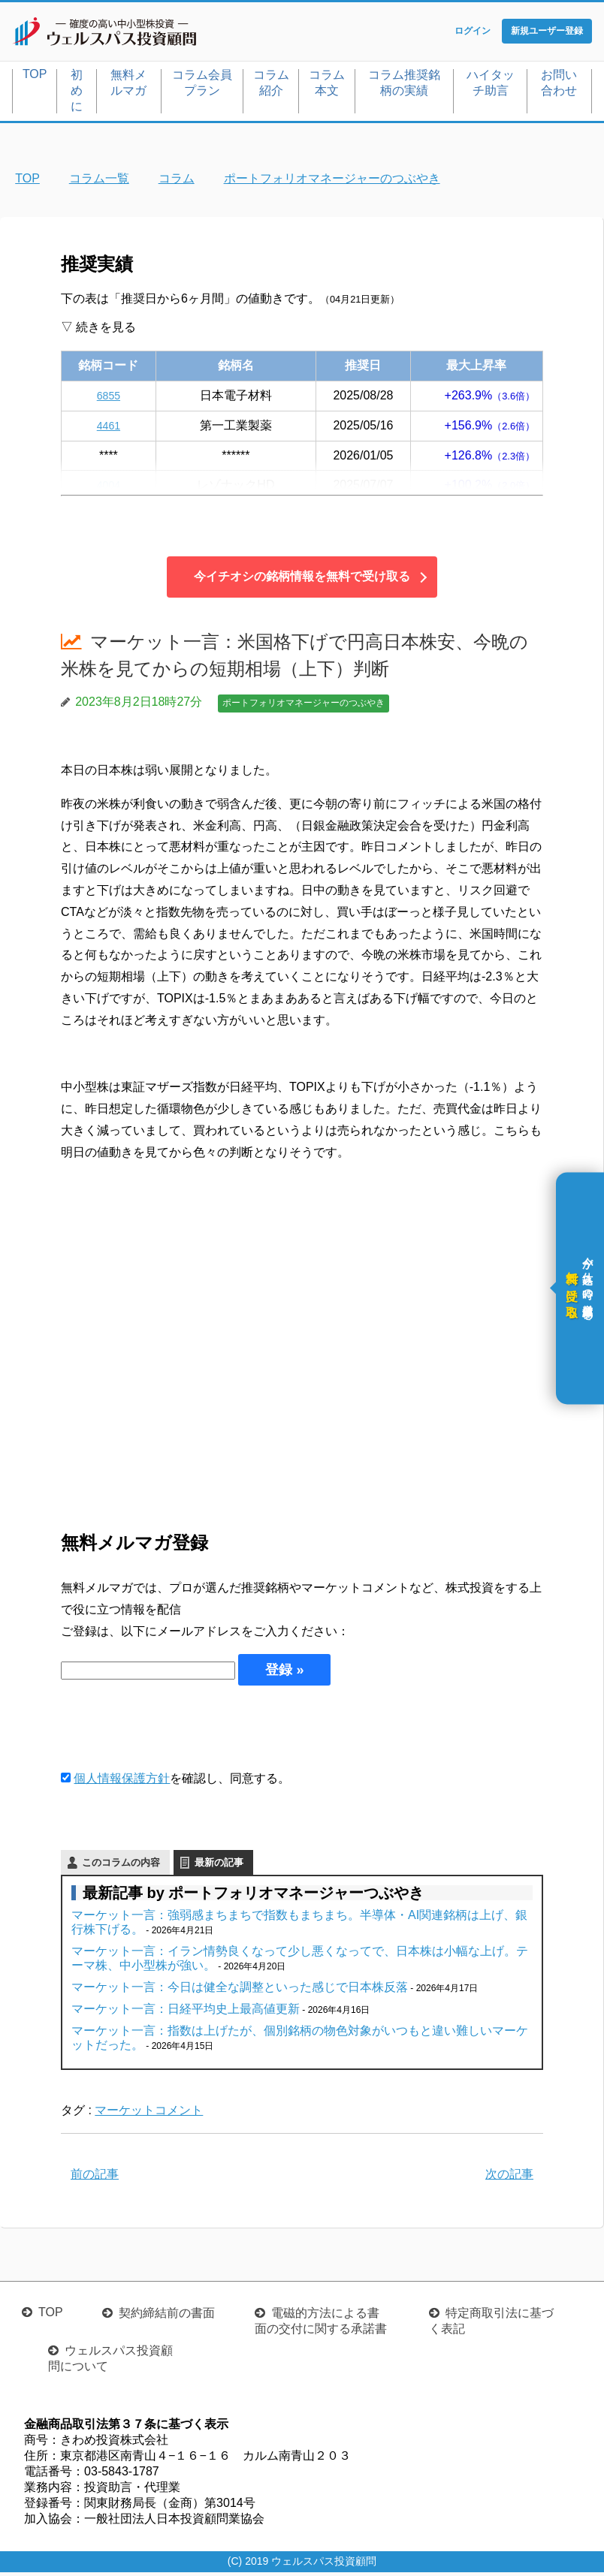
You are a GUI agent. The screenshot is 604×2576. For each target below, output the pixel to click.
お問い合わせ (559, 85)
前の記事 (95, 2177)
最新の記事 (219, 1865)
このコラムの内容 (121, 1865)
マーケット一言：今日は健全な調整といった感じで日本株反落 (239, 1990)
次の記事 (509, 2177)
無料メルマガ (128, 85)
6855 (108, 398)
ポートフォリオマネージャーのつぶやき (303, 706)
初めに (77, 93)
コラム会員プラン (202, 85)
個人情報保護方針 (122, 1782)
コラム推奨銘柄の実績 (404, 85)
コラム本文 (327, 85)
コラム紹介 (271, 85)
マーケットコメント (149, 2113)
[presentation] (175, 1730)
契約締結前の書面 (167, 2316)
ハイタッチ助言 (491, 85)
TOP (35, 77)
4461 (108, 428)
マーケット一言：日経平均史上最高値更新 (185, 2011)
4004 (108, 488)
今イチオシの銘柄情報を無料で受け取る (302, 580)
